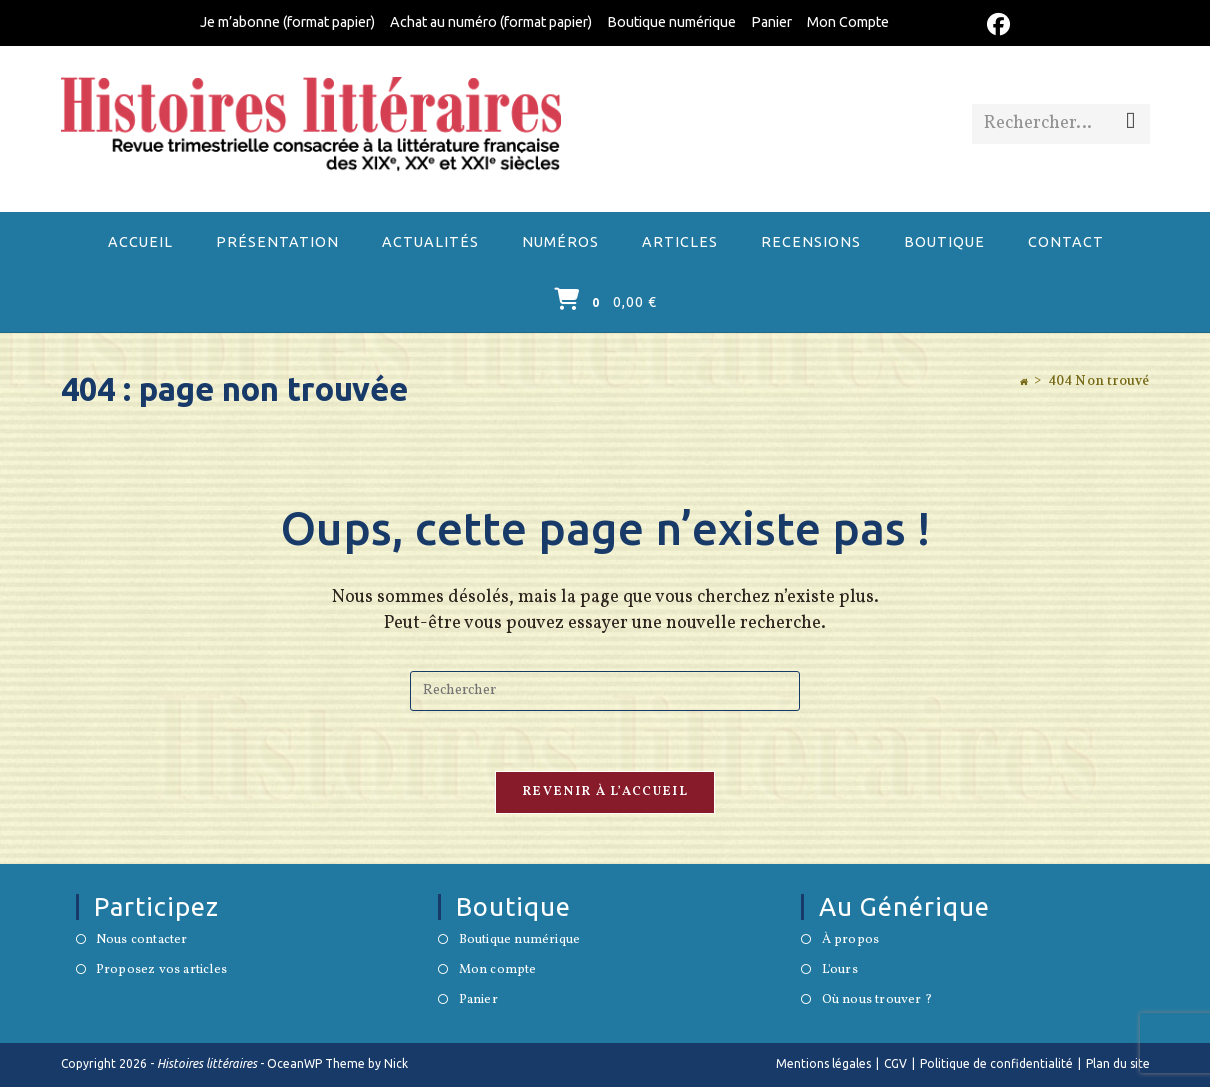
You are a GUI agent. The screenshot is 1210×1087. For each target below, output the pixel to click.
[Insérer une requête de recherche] (605, 691)
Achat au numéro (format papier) (491, 22)
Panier (771, 22)
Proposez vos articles (161, 971)
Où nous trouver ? (877, 1001)
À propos (851, 941)
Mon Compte (848, 22)
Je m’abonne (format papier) (287, 22)
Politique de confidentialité (996, 1063)
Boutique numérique (671, 22)
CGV (895, 1063)
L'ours (840, 971)
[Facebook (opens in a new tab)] (995, 25)
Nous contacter (142, 941)
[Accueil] (1024, 382)
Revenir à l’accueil (605, 792)
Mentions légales (823, 1063)
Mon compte (498, 971)
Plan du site (1118, 1063)
